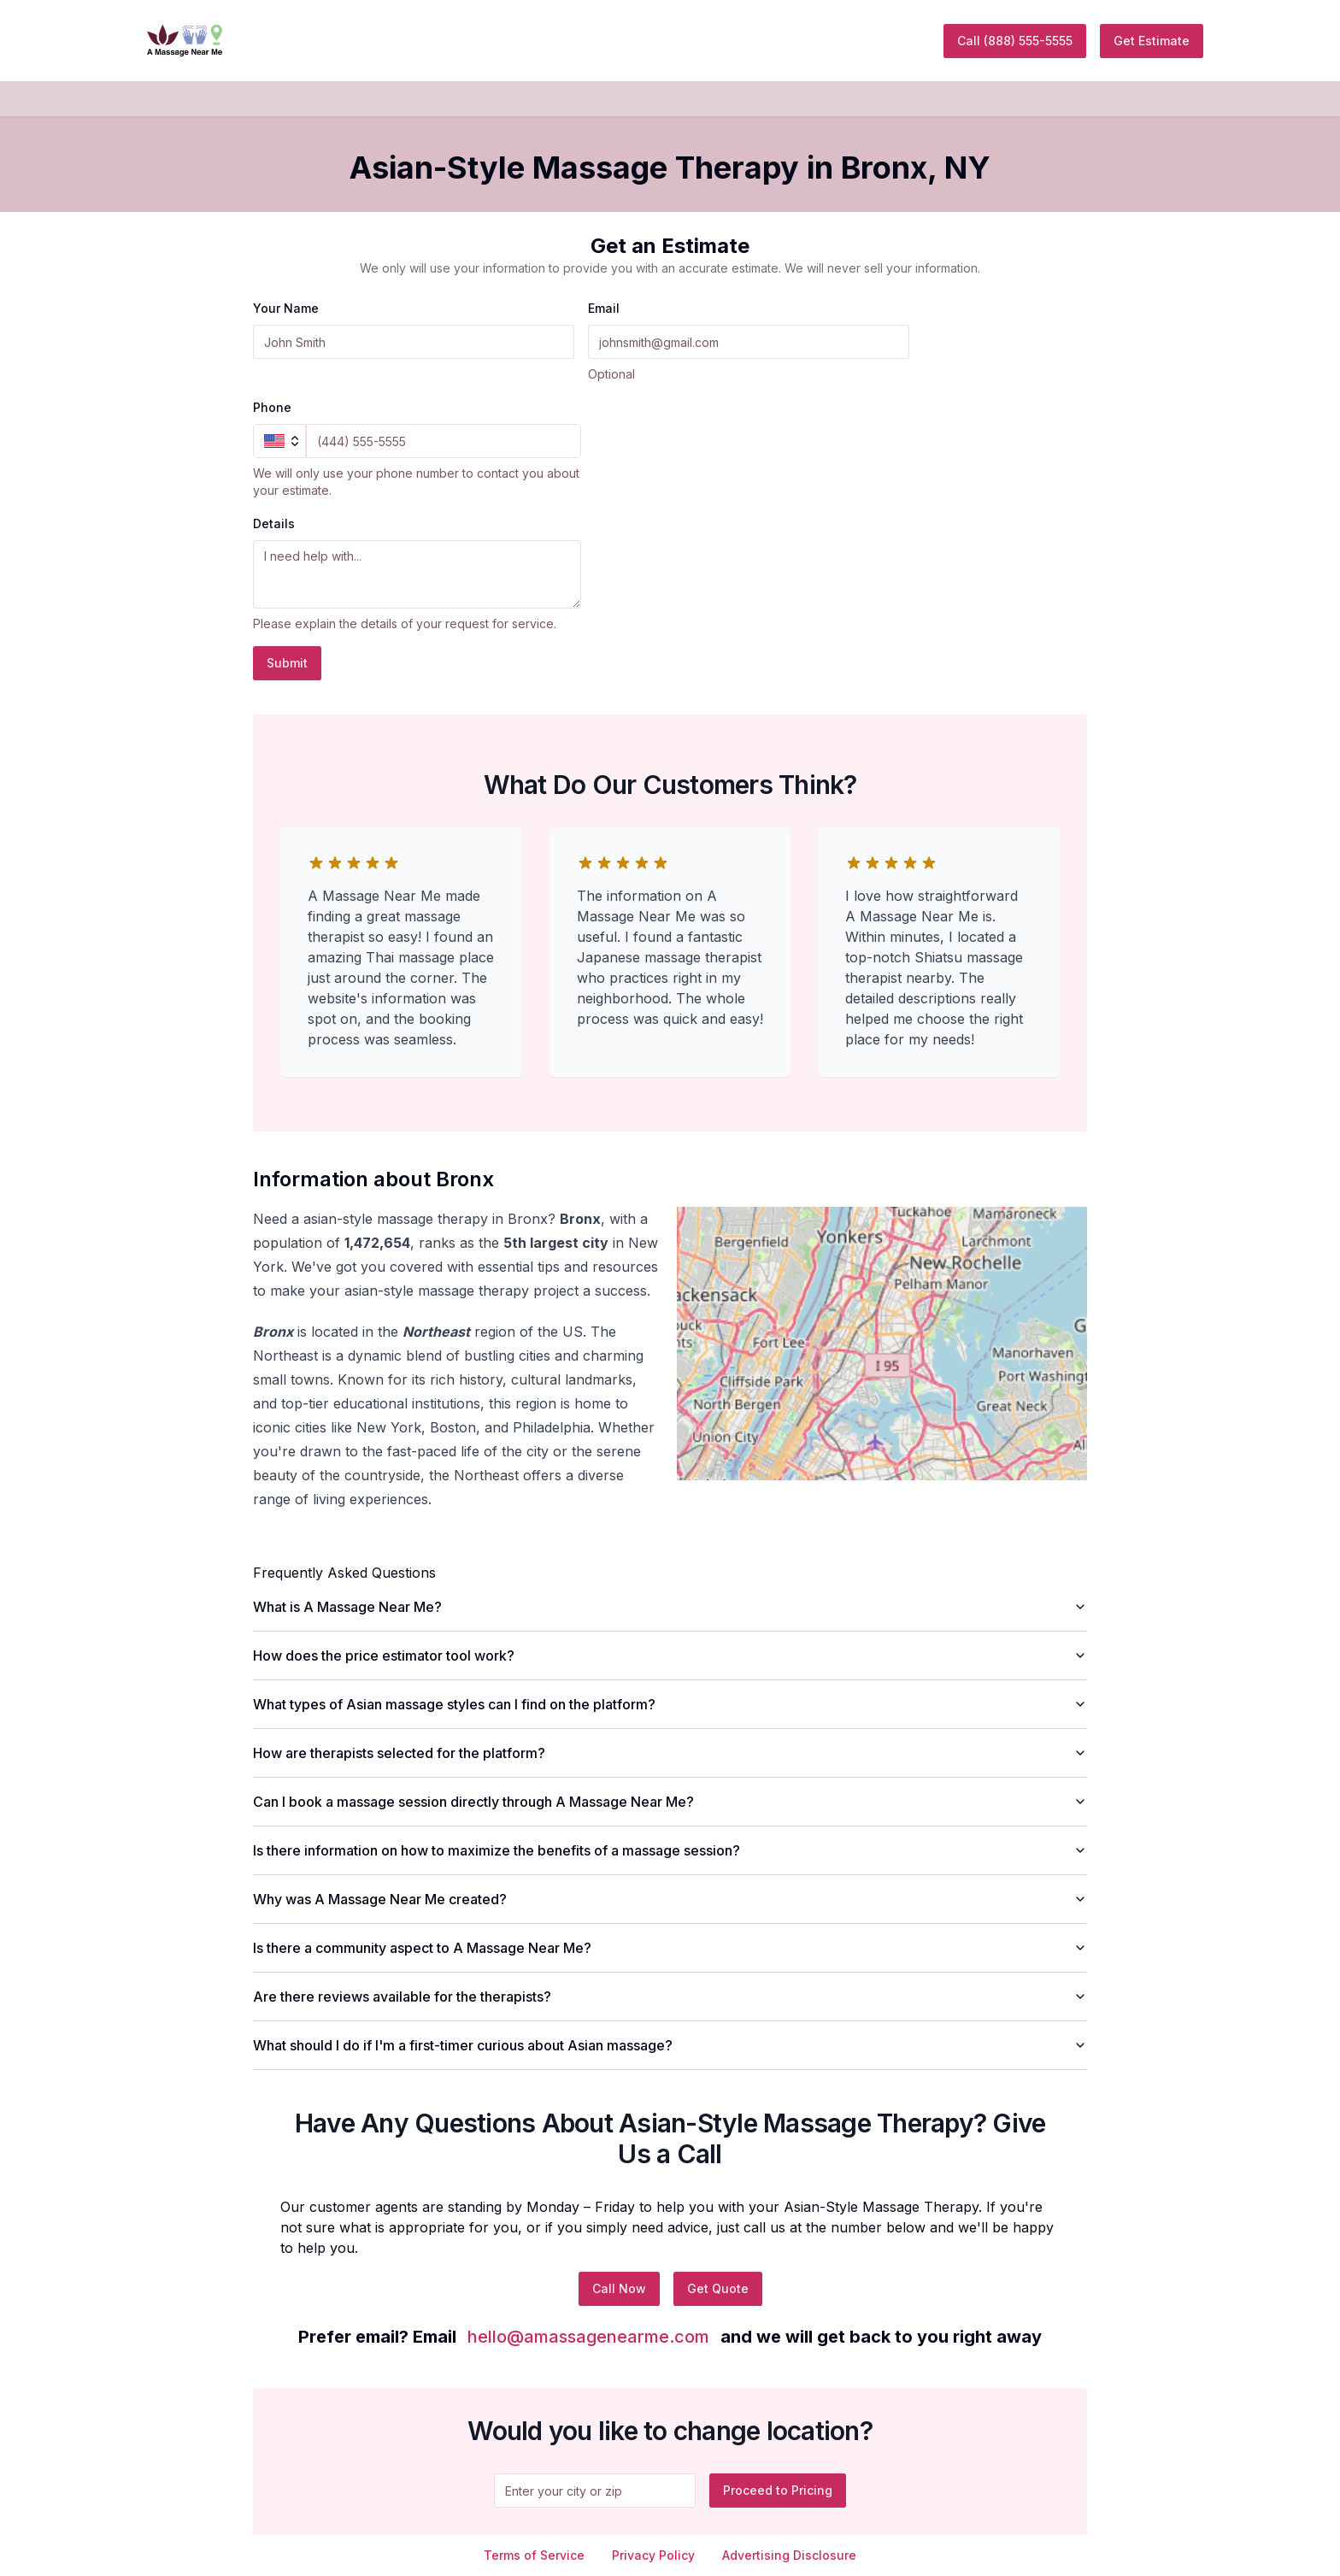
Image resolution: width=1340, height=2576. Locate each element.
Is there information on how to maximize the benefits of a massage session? (670, 1850)
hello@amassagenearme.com (588, 2336)
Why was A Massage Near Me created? (670, 1899)
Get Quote (718, 2288)
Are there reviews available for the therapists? (670, 1996)
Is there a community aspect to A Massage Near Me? (670, 1947)
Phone (272, 407)
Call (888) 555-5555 (1015, 40)
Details (274, 523)
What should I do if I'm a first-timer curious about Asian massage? (670, 2045)
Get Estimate (1152, 40)
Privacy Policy (653, 2555)
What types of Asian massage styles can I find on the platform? (670, 1704)
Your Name (286, 308)
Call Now (619, 2288)
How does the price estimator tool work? (670, 1655)
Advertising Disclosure (789, 2555)
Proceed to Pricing (777, 2490)
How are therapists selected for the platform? (670, 1752)
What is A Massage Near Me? (670, 1606)
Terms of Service (534, 2555)
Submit (287, 663)
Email (604, 308)
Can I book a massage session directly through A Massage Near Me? (670, 1801)
